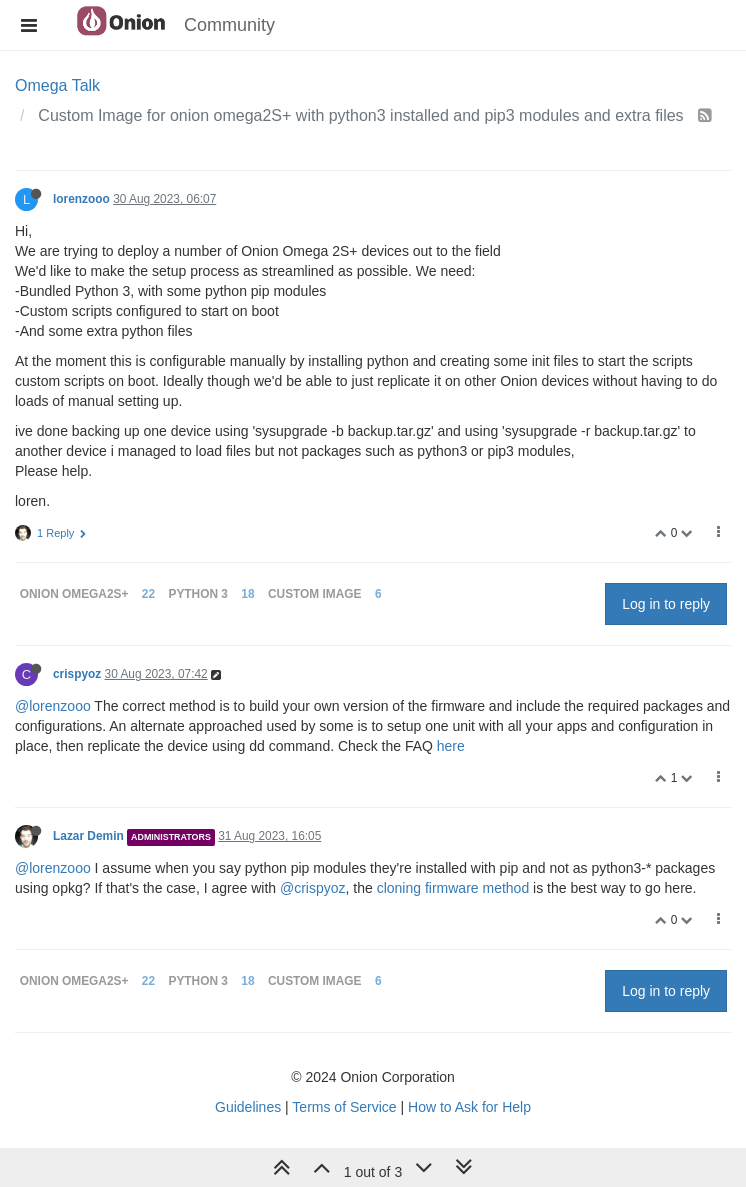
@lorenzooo (53, 706)
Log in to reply (666, 604)
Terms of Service (344, 1107)
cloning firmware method (453, 888)
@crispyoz (313, 888)
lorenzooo (81, 199)
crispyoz (77, 674)
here (451, 746)
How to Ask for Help (469, 1107)
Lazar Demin (88, 836)
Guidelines (248, 1107)
